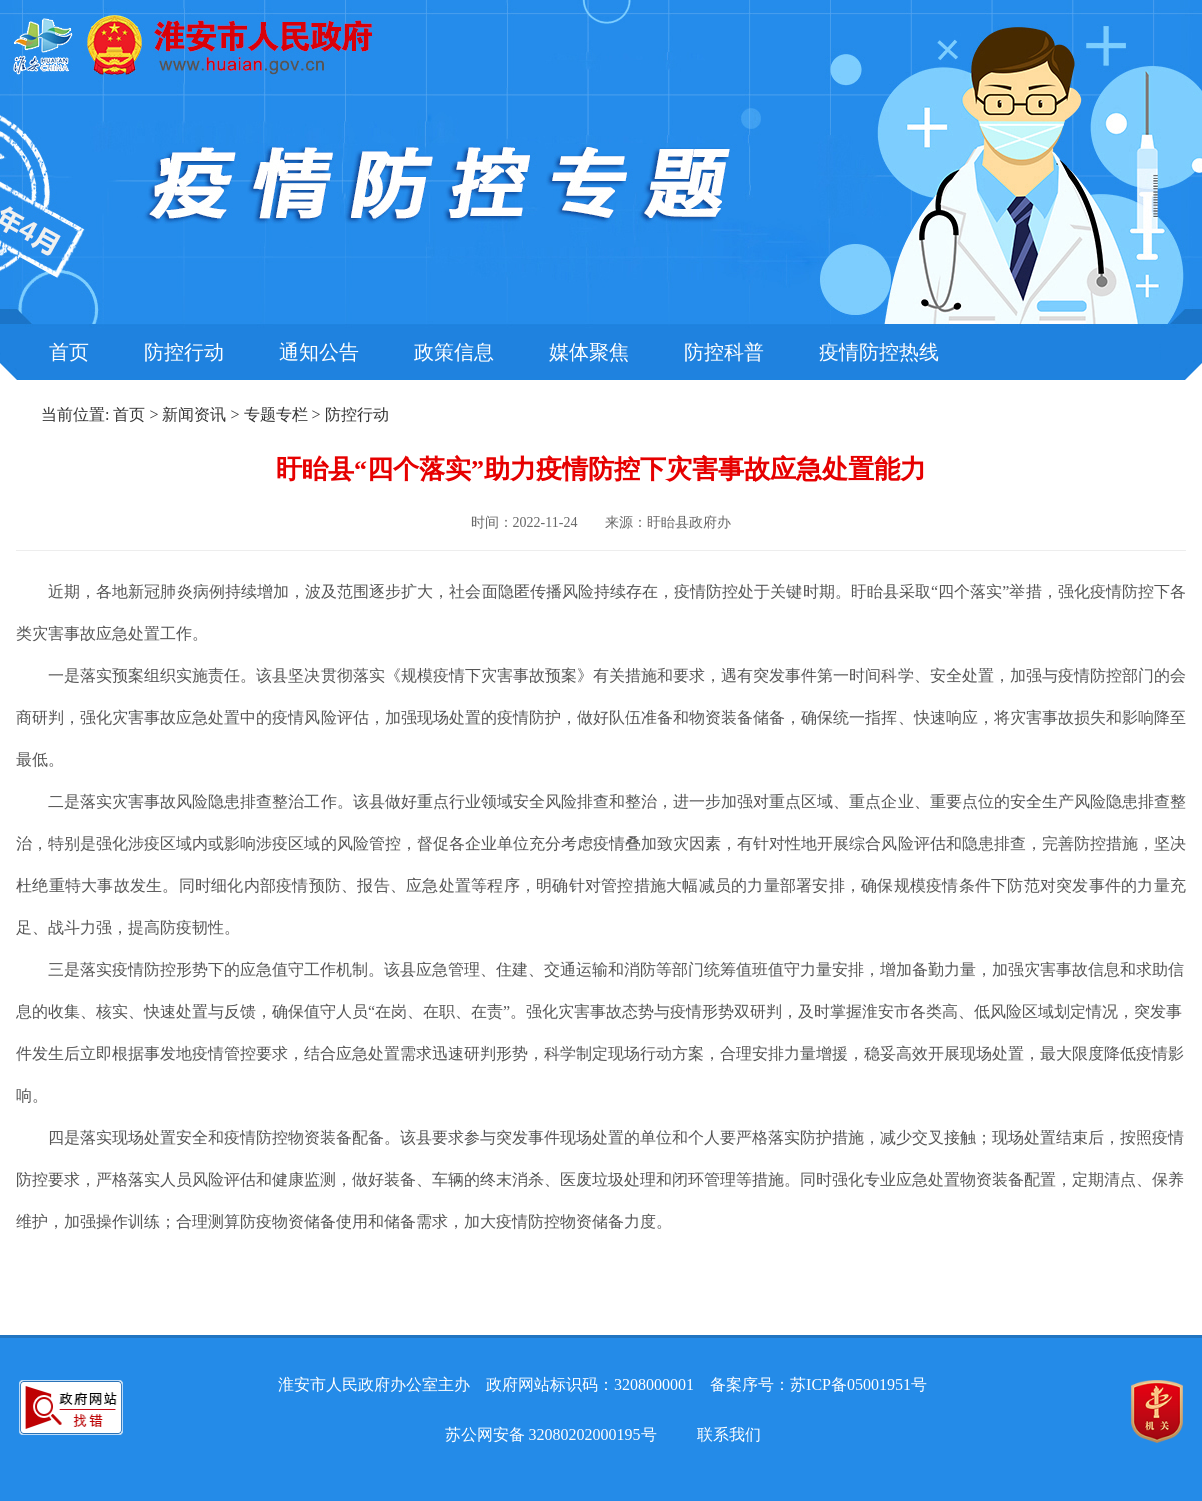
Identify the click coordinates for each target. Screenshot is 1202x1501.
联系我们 (729, 1434)
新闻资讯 (194, 414)
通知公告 (319, 352)
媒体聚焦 (589, 352)
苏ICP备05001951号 (858, 1384)
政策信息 (454, 352)
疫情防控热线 (879, 352)
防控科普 (724, 352)
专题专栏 (276, 414)
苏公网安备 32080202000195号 (551, 1434)
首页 (69, 352)
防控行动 (184, 352)
